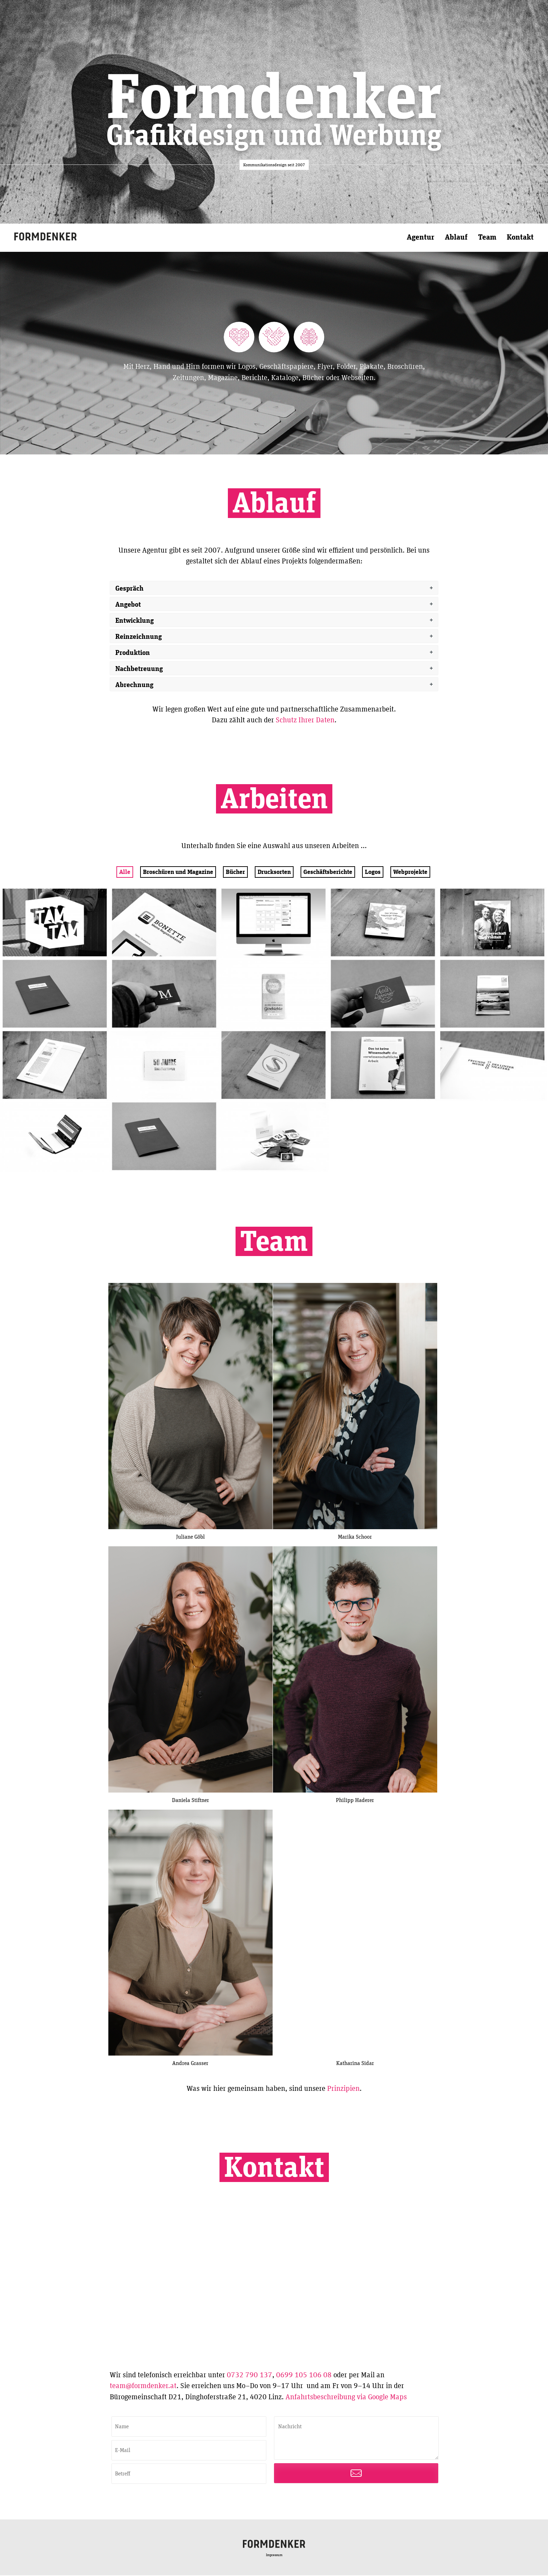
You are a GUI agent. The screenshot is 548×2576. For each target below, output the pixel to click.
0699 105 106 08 (304, 2375)
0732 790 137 (249, 2375)
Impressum (274, 2555)
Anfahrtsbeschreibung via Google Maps (346, 2397)
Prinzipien (343, 2089)
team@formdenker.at (143, 2386)
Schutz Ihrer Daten (305, 720)
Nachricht (356, 2438)
